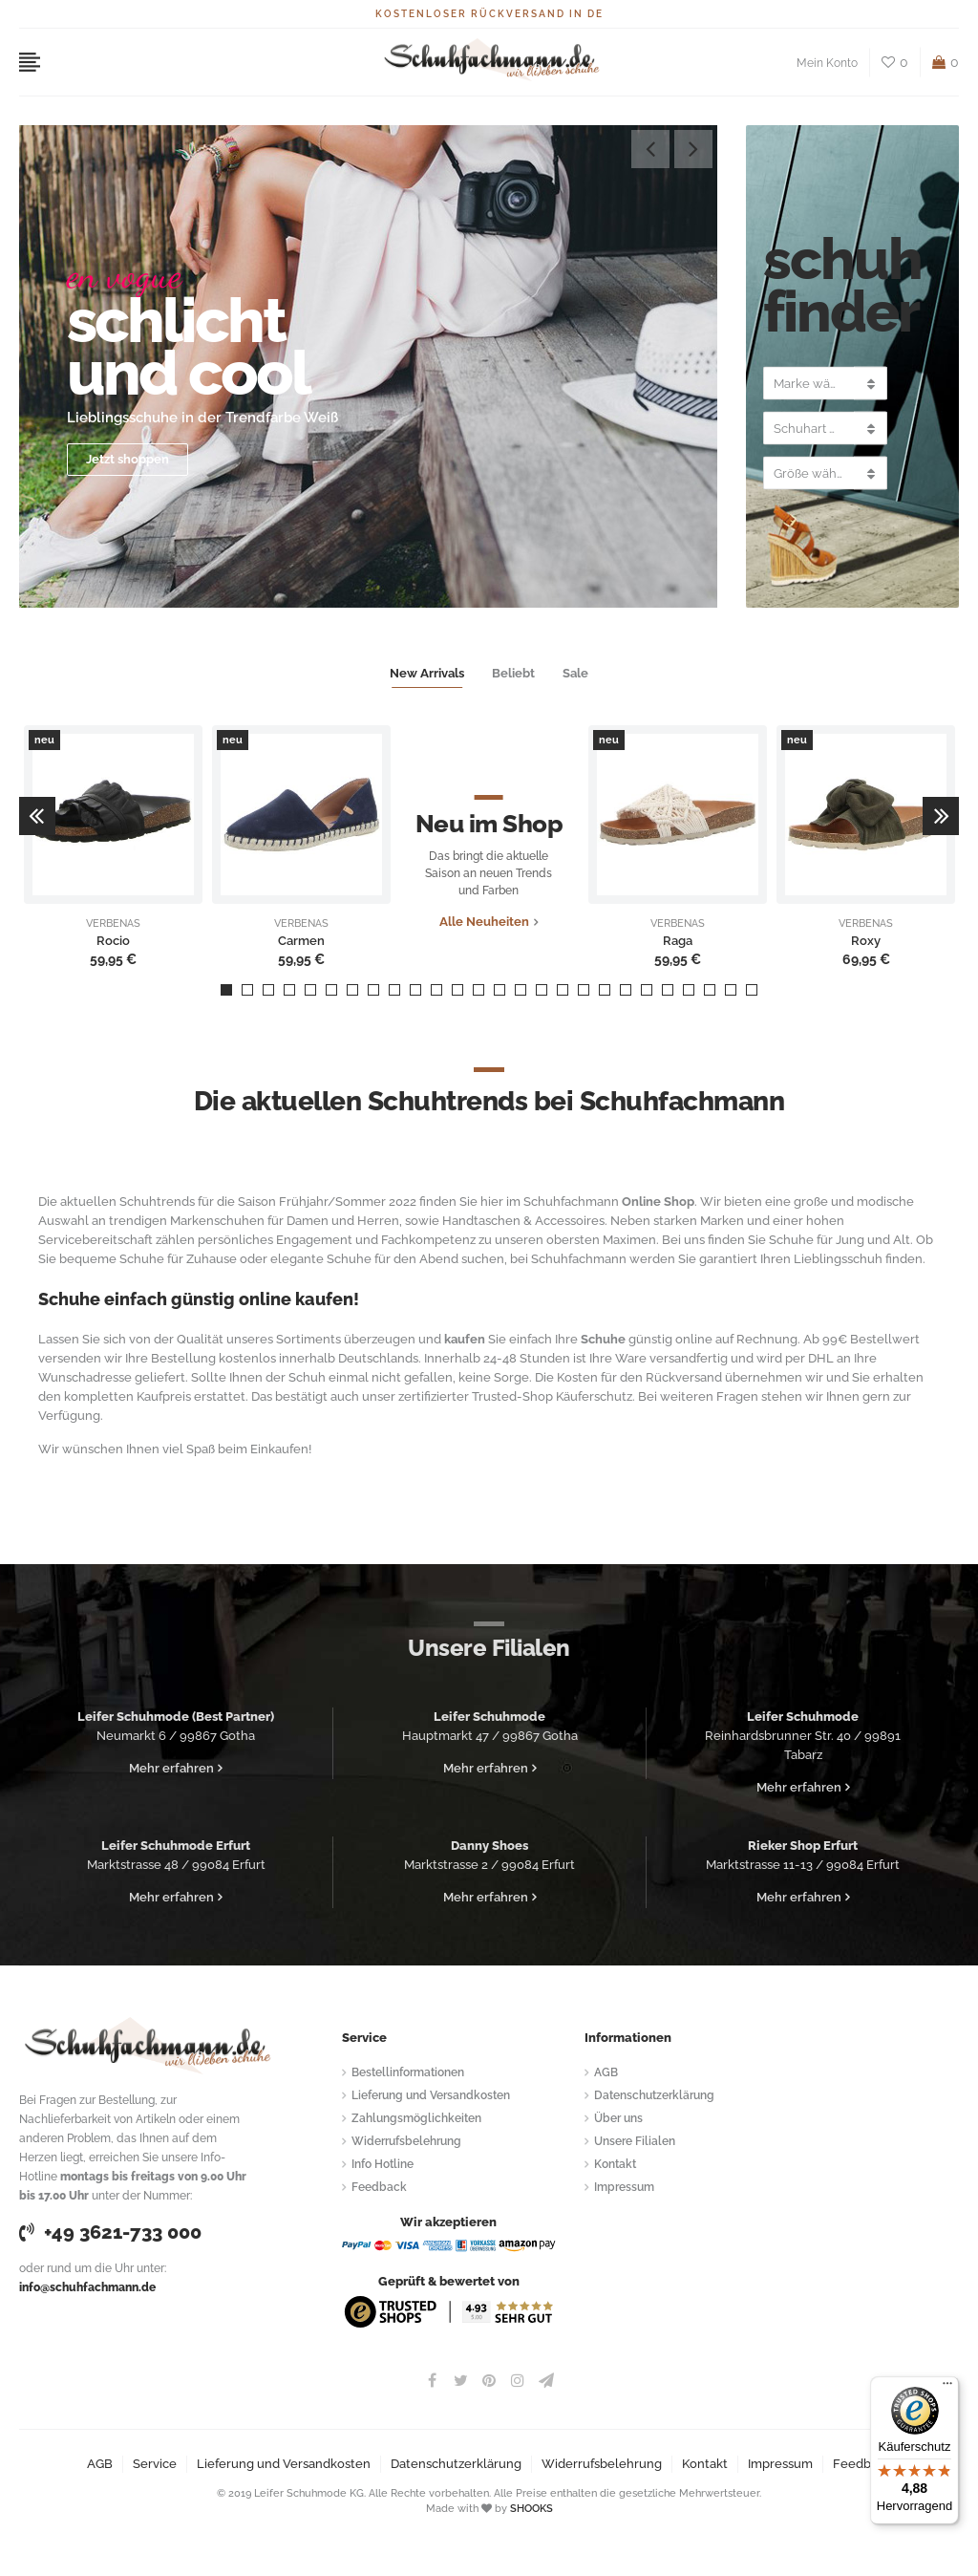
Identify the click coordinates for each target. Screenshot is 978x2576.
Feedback (379, 2187)
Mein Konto (827, 63)
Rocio (113, 941)
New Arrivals (427, 673)
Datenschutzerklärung (654, 2095)
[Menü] (947, 2387)
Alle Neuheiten (484, 921)
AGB (606, 2072)
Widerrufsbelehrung (406, 2141)
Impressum (624, 2187)
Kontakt (615, 2164)
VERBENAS (113, 924)
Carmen (301, 941)
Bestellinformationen (407, 2072)
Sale (575, 673)
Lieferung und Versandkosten (430, 2095)
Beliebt (513, 673)
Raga (677, 941)
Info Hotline (382, 2164)
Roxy (866, 941)
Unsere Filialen (634, 2141)
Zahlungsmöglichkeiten (416, 2118)
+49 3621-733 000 (110, 2232)
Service (155, 2464)
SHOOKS (531, 2508)
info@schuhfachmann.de (87, 2287)
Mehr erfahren (171, 1768)
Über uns (618, 2118)
